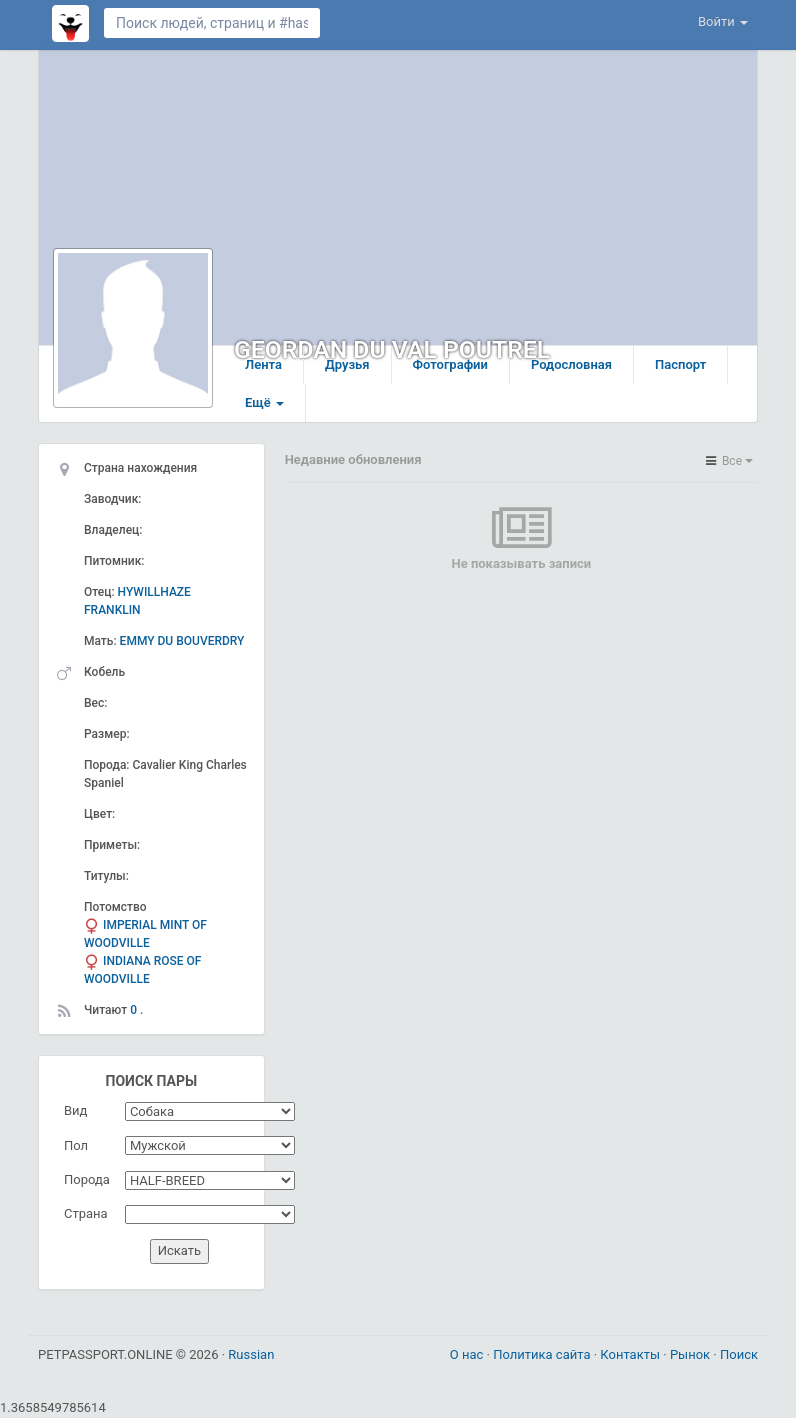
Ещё (264, 402)
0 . (136, 1010)
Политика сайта (543, 1354)
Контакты (631, 1354)
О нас (468, 1354)
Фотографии (450, 364)
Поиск (739, 1354)
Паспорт (680, 364)
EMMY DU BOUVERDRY (182, 641)
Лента (263, 364)
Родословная (571, 364)
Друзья (347, 364)
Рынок (691, 1354)
